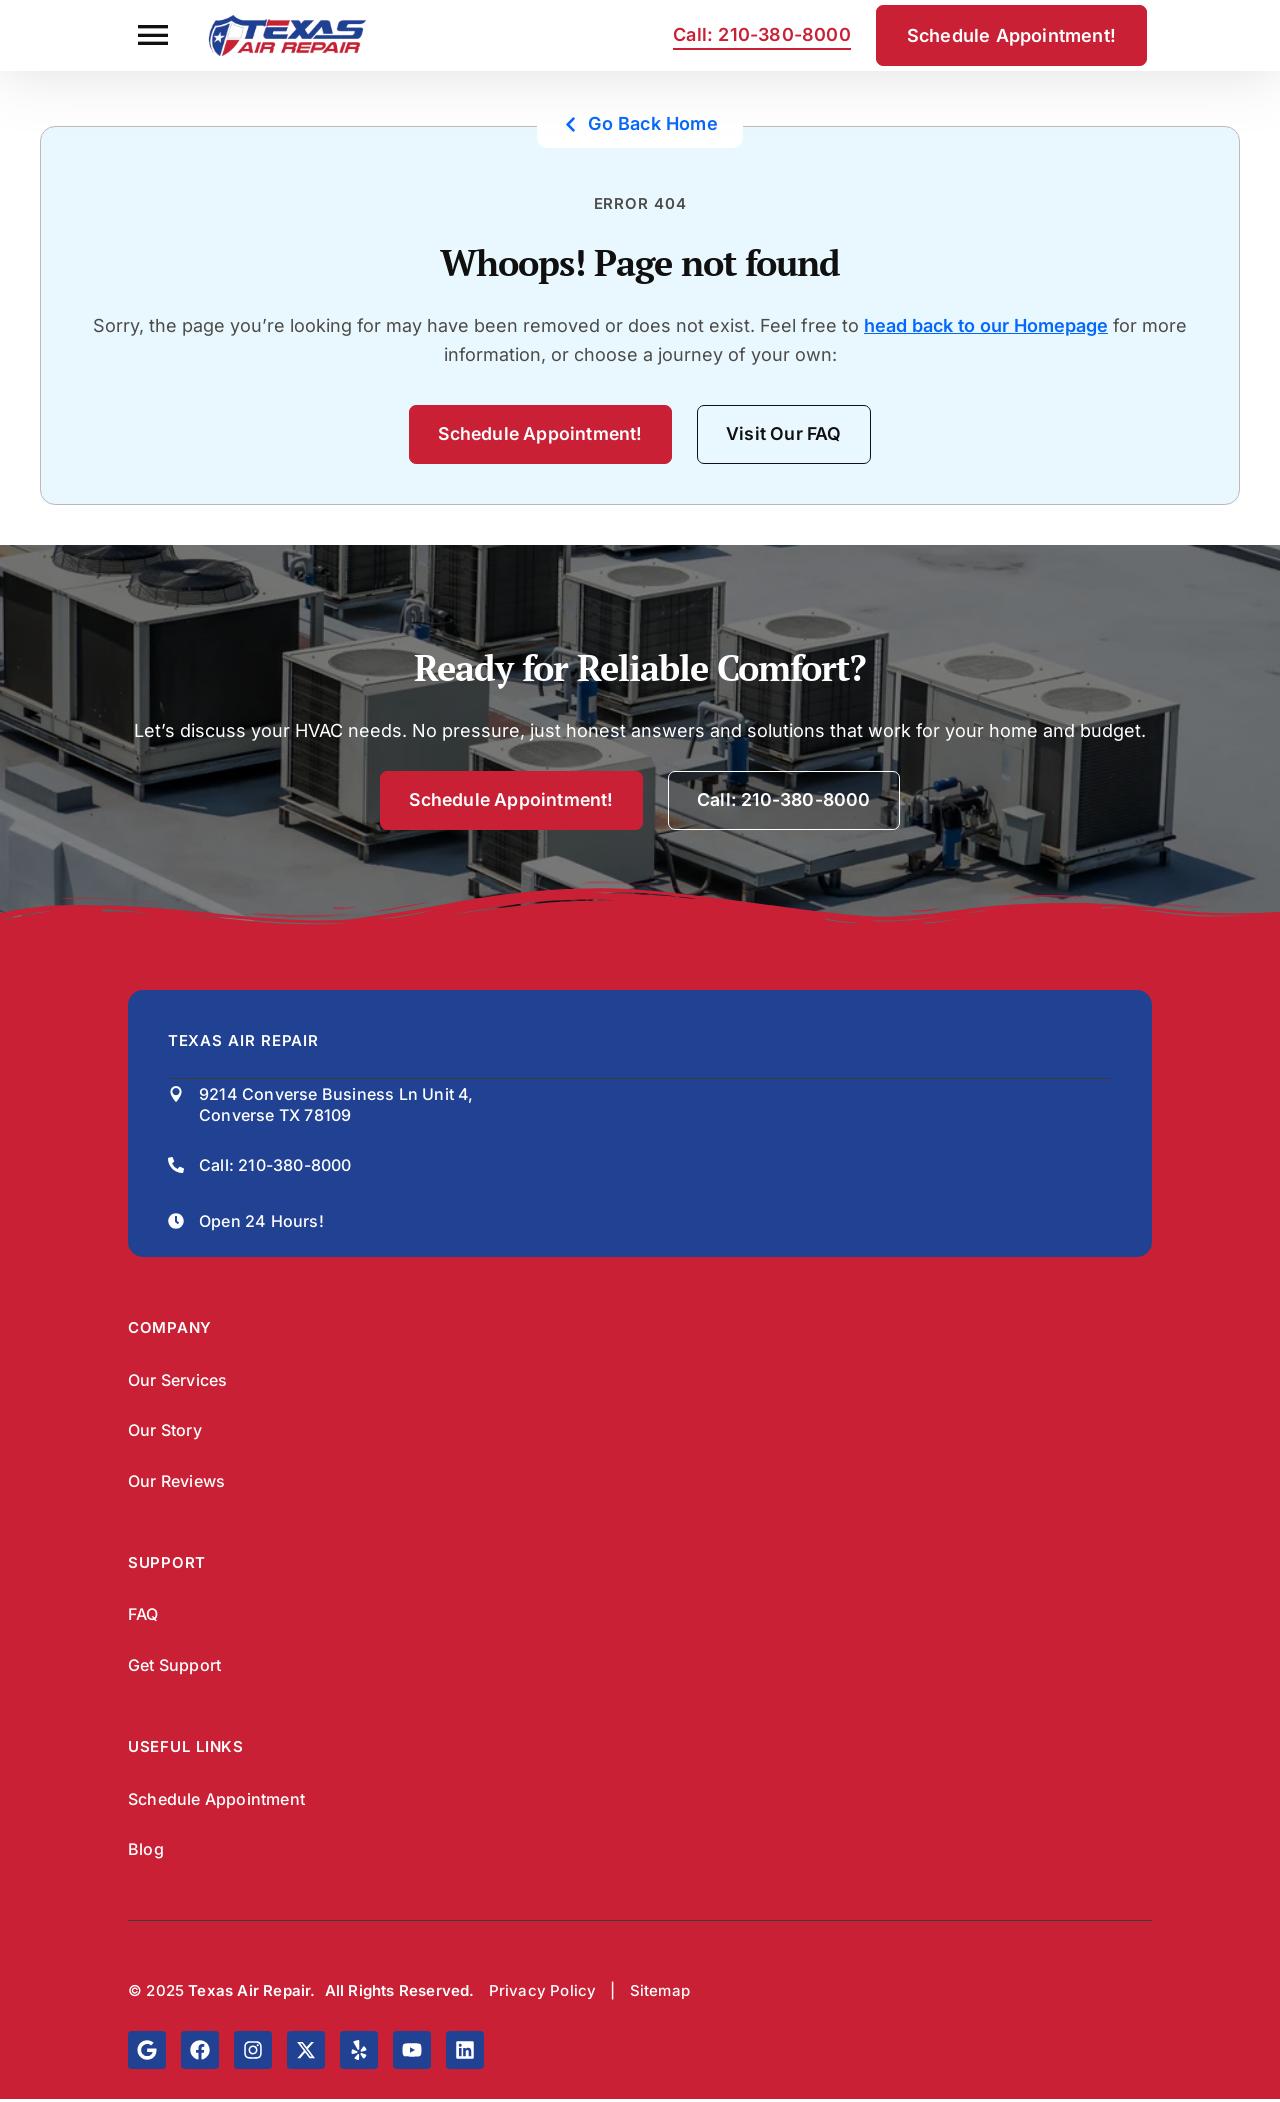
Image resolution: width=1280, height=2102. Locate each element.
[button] (153, 36)
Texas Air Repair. (251, 1994)
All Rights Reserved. (400, 1994)
